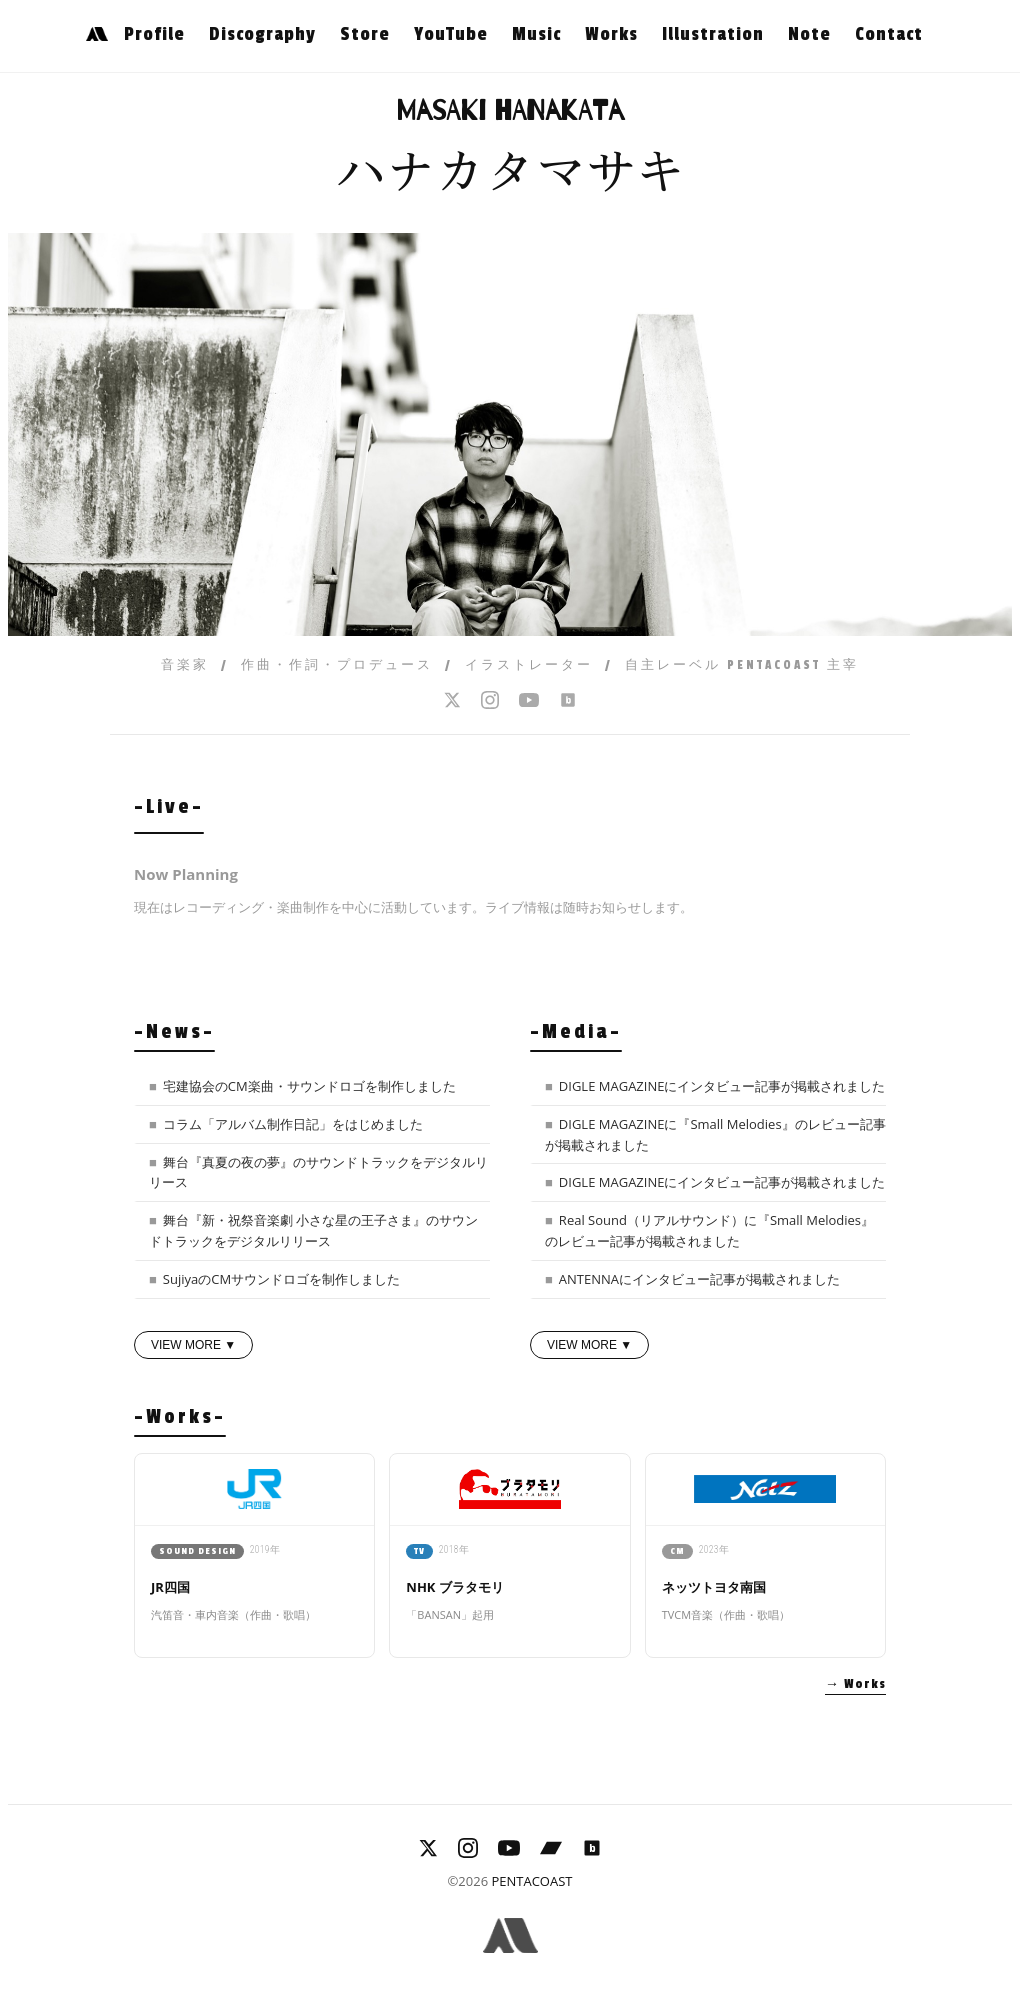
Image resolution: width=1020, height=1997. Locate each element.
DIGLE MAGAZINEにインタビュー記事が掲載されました (722, 1086)
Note (809, 34)
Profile (154, 34)
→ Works (855, 1684)
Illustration (713, 34)
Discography (262, 34)
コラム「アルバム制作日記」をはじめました (293, 1124)
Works (611, 34)
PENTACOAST (531, 1881)
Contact (889, 34)
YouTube (451, 34)
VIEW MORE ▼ (193, 1345)
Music (536, 34)
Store (365, 34)
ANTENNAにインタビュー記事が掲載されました (699, 1279)
